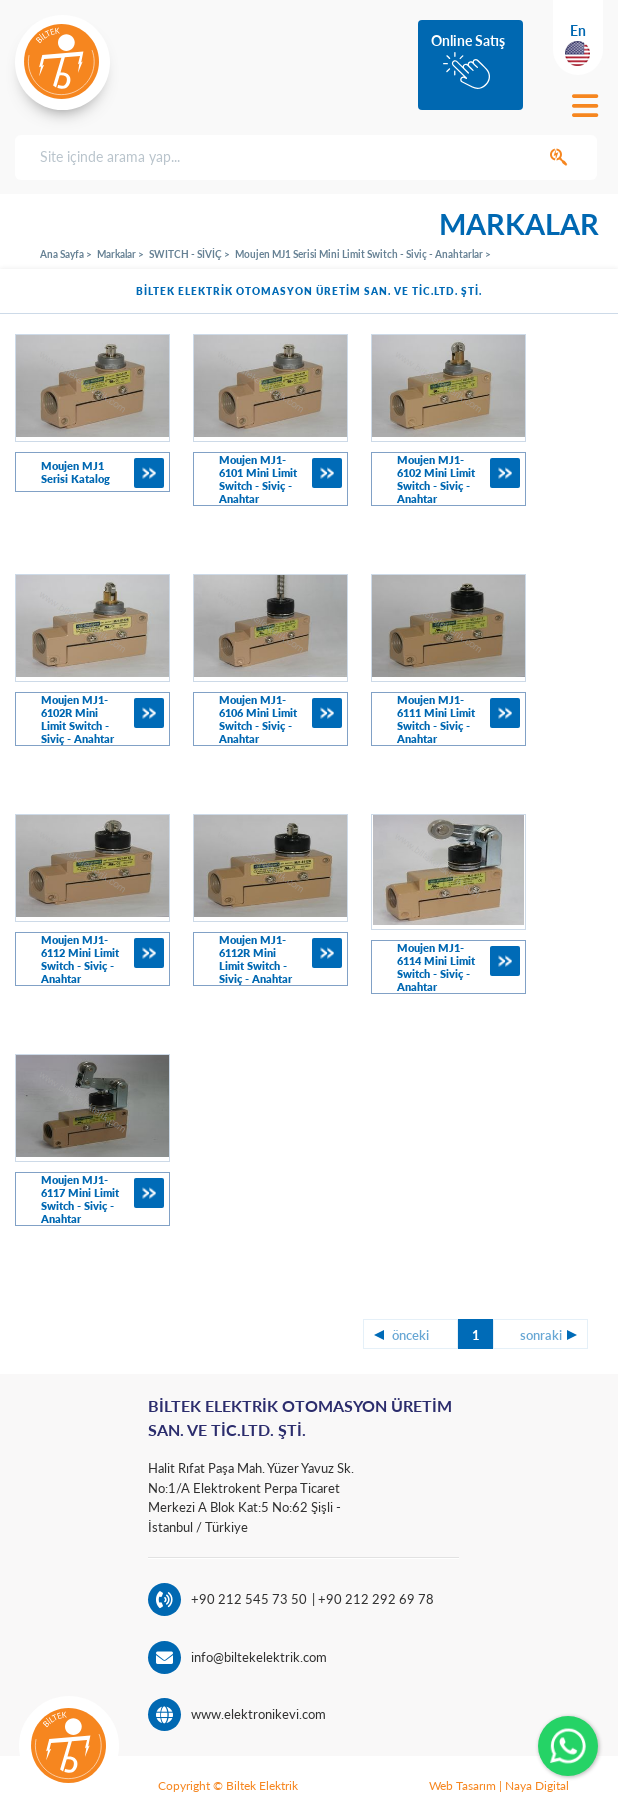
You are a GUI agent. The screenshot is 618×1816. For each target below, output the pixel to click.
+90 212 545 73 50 (249, 1599)
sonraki (541, 1335)
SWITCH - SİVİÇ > (189, 254)
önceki (410, 1335)
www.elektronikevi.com (258, 1714)
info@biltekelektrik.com (259, 1657)
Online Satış (468, 40)
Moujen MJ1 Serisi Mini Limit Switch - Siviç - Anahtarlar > (363, 254)
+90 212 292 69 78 (374, 1599)
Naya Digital (537, 1785)
